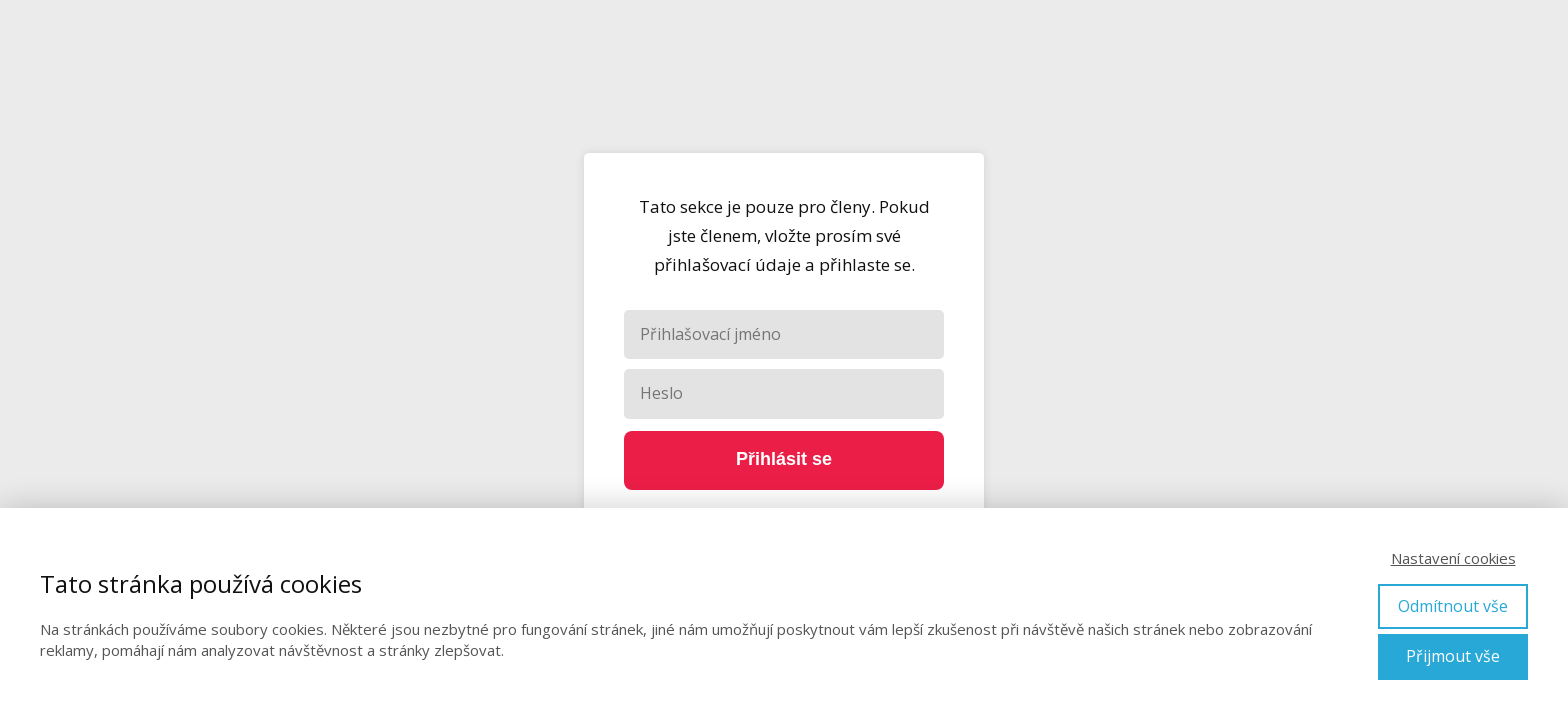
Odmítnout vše (1453, 606)
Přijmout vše (1453, 656)
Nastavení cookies (1453, 558)
